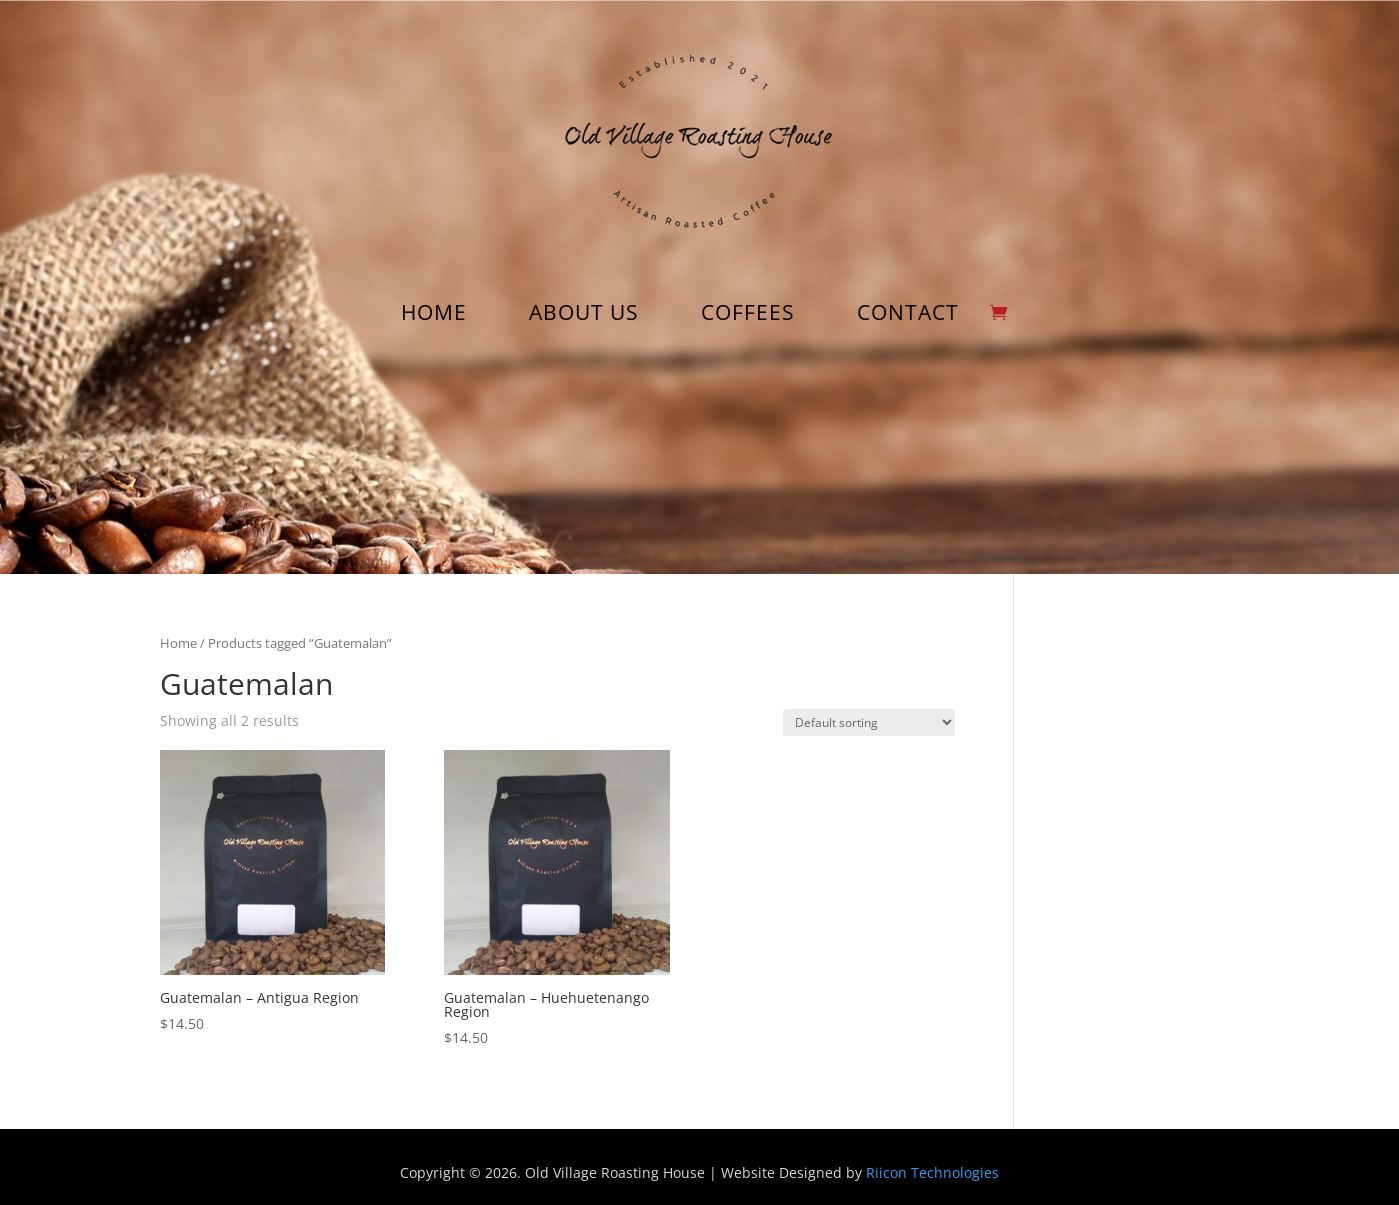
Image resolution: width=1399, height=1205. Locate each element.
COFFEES (748, 315)
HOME (434, 315)
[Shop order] (869, 722)
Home (178, 643)
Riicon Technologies (932, 1172)
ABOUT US (584, 315)
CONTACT (908, 315)
